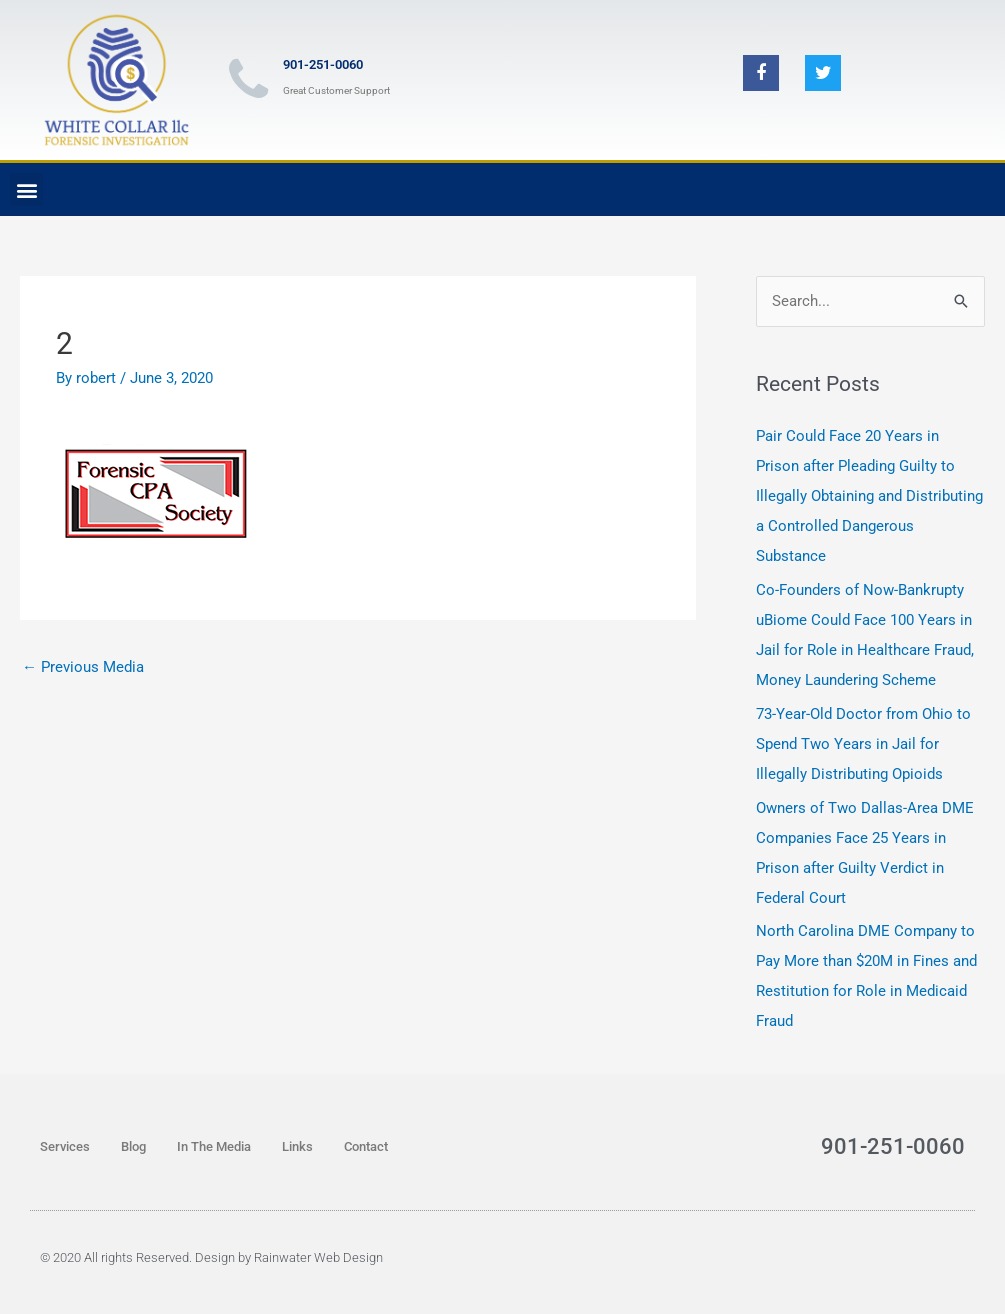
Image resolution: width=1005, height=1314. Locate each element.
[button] (26, 189)
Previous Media (83, 667)
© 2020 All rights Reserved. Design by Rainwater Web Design (211, 1257)
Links (297, 1146)
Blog (133, 1146)
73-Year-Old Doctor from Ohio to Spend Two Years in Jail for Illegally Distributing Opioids (863, 744)
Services (65, 1146)
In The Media (214, 1146)
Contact (366, 1146)
